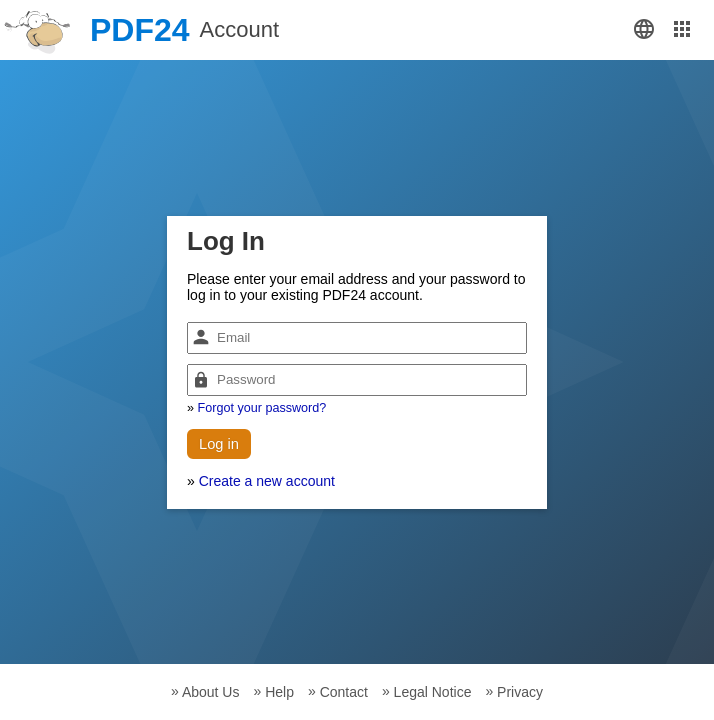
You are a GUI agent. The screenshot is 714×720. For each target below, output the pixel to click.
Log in (219, 444)
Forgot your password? (262, 408)
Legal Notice (433, 692)
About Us (211, 692)
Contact (344, 692)
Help (279, 692)
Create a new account (267, 481)
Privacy (520, 692)
